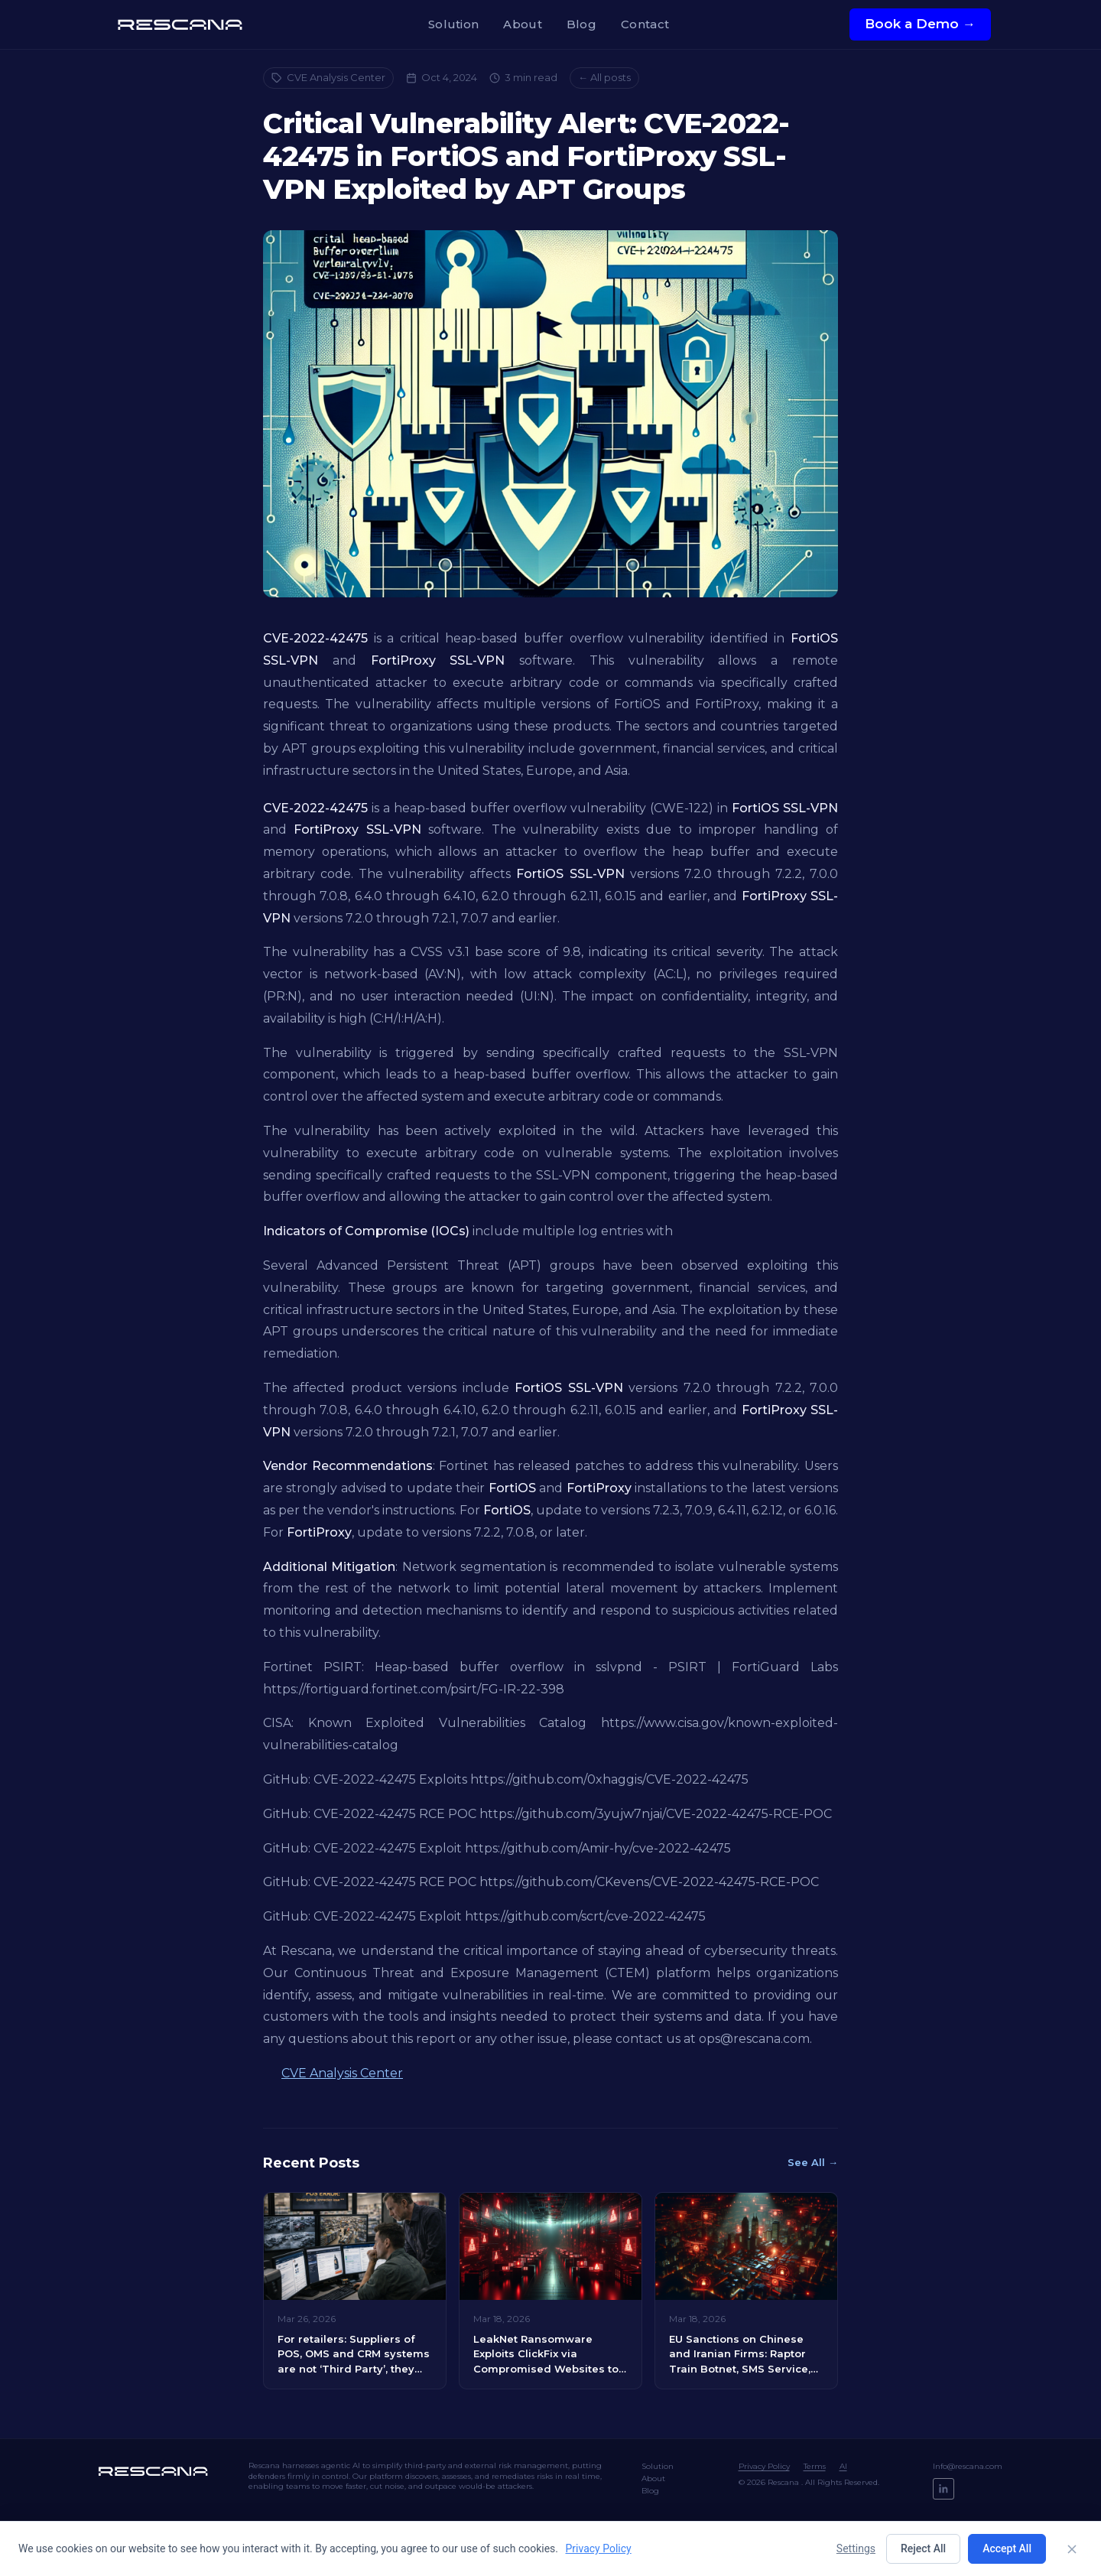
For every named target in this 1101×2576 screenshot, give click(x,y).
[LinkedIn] (943, 2489)
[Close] (1072, 2549)
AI (843, 2466)
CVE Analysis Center (328, 77)
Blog (581, 24)
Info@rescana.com (967, 2466)
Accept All (1006, 2548)
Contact (645, 24)
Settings (855, 2548)
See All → (813, 2162)
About (522, 24)
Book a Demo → (920, 23)
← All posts (604, 77)
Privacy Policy (764, 2466)
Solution (453, 24)
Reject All (923, 2548)
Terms (815, 2466)
